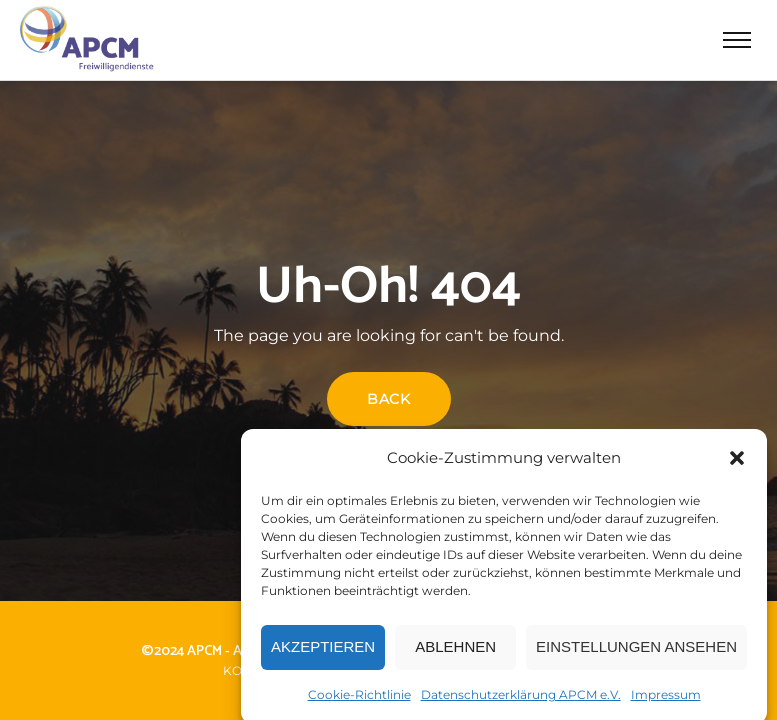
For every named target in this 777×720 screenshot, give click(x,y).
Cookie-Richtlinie (359, 699)
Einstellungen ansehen (636, 651)
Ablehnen (455, 651)
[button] (737, 463)
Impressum (666, 699)
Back (389, 399)
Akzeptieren (323, 651)
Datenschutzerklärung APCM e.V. (521, 699)
